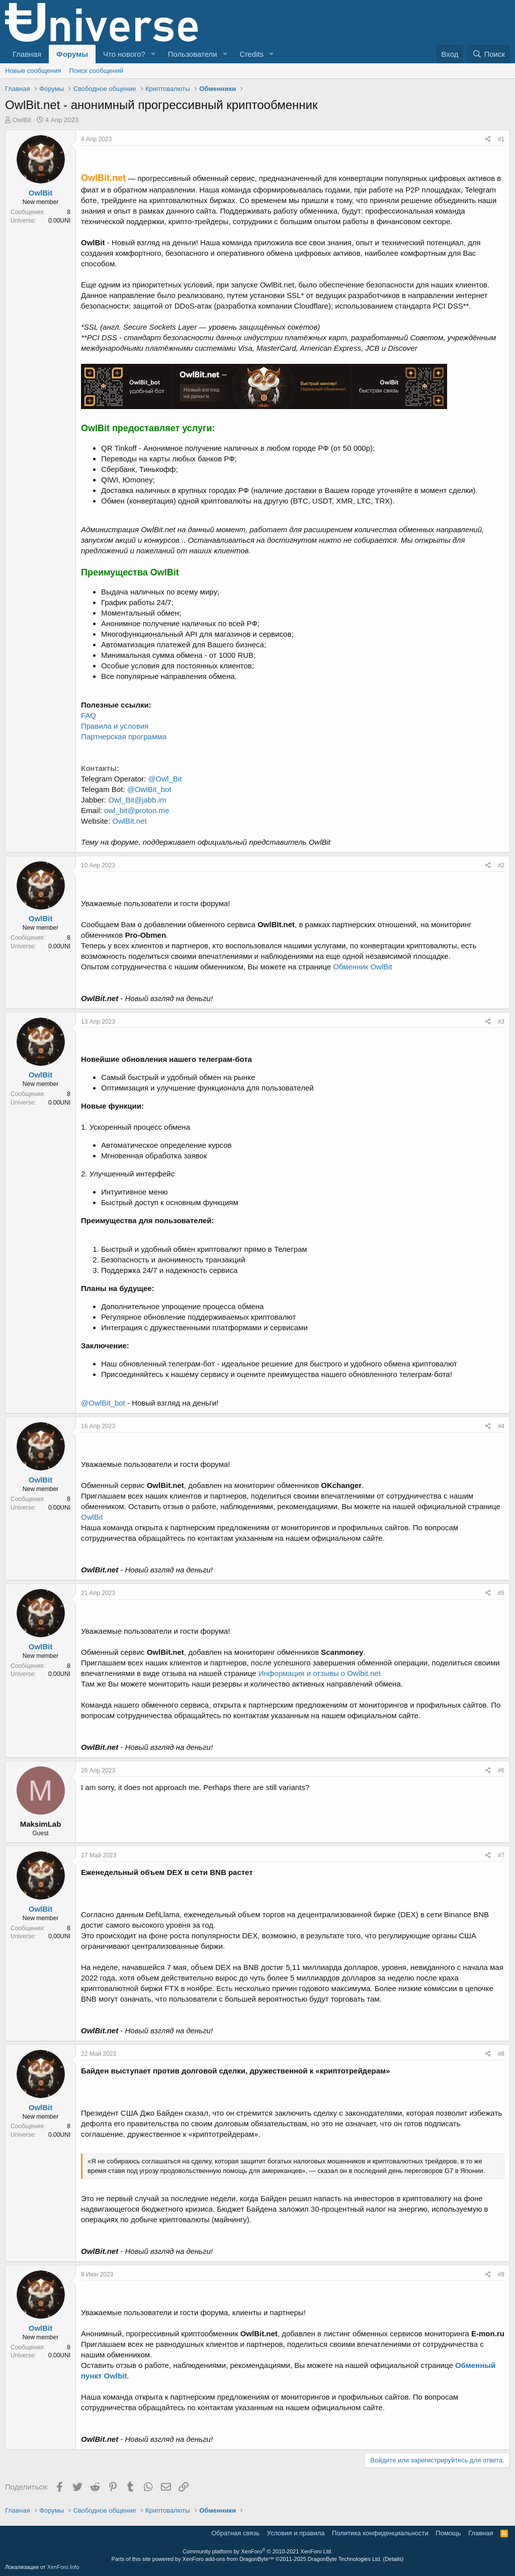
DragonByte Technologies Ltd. (345, 2559)
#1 (501, 139)
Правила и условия (114, 726)
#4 (501, 1426)
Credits (252, 54)
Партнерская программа (123, 736)
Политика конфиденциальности (380, 2533)
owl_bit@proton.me (136, 810)
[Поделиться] (488, 139)
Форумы (72, 54)
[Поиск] (488, 54)
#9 (501, 2274)
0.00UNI (59, 220)
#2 (501, 865)
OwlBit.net (129, 821)
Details (393, 2559)
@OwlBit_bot (149, 789)
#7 (501, 1855)
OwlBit (22, 120)
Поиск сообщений (96, 70)
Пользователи (192, 54)
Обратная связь (235, 2533)
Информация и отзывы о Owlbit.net (320, 1673)
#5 (501, 1593)
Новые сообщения (33, 70)
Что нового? (124, 54)
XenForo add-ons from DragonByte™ (228, 2559)
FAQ (88, 715)
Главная (27, 54)
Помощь (448, 2533)
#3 (501, 1021)
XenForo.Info (63, 2567)
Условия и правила (296, 2533)
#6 (501, 1770)
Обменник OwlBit (362, 966)
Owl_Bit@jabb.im (137, 800)
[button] (153, 54)
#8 (501, 2053)
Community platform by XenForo (257, 2551)
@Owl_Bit (165, 778)
